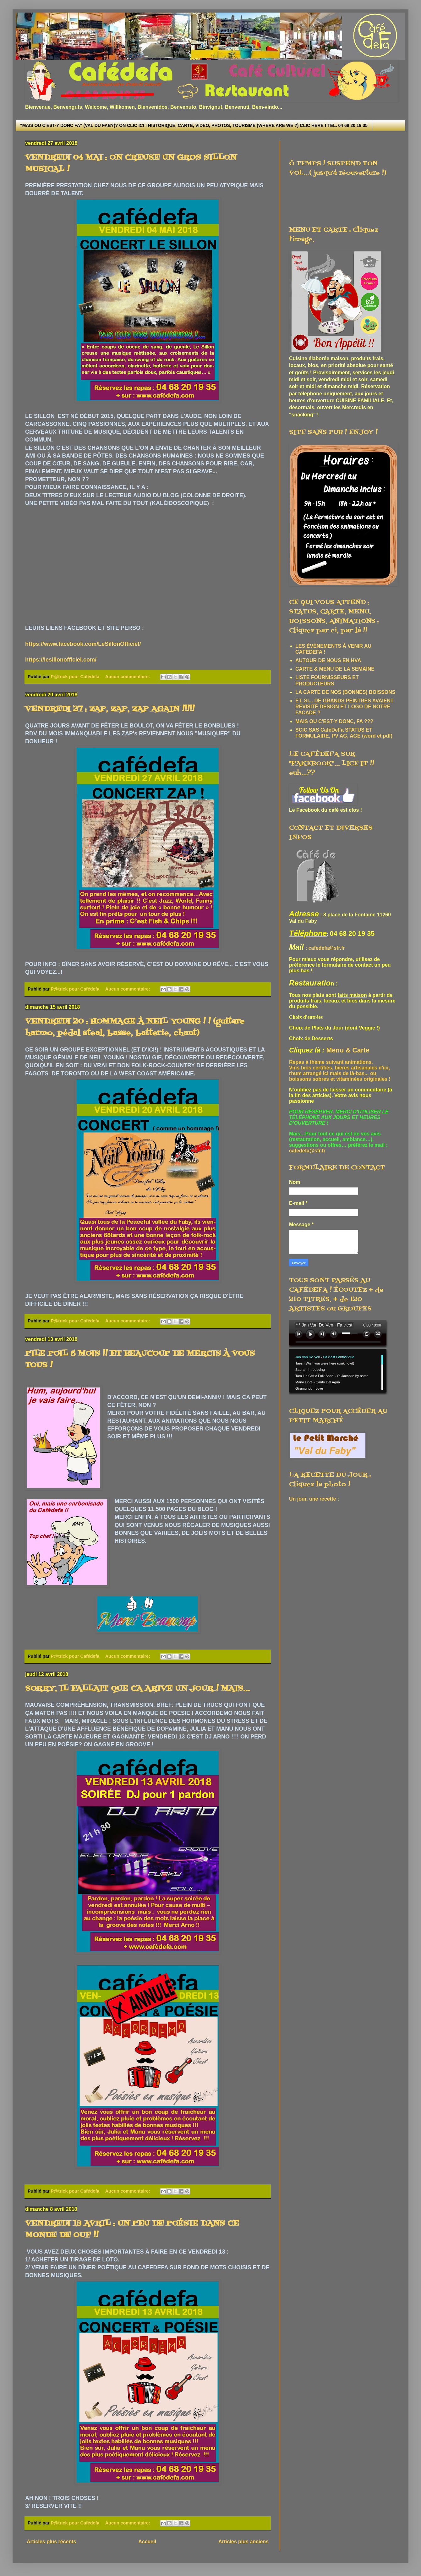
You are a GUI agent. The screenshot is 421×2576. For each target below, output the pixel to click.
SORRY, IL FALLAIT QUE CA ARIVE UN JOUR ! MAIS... (137, 1688)
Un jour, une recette (312, 1499)
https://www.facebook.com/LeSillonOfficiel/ (83, 644)
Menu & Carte (347, 1050)
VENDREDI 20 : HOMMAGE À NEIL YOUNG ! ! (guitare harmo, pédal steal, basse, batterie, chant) (134, 1027)
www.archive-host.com (340, 1357)
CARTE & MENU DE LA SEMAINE (335, 669)
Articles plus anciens (243, 2541)
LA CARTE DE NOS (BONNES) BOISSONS (345, 692)
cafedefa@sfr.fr (327, 948)
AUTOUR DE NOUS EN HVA (328, 660)
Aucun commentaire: (128, 676)
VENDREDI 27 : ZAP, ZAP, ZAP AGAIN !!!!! (109, 709)
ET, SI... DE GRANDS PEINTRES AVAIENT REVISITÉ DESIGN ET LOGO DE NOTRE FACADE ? (344, 706)
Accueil (147, 2541)
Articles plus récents (51, 2541)
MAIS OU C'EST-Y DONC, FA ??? (334, 721)
